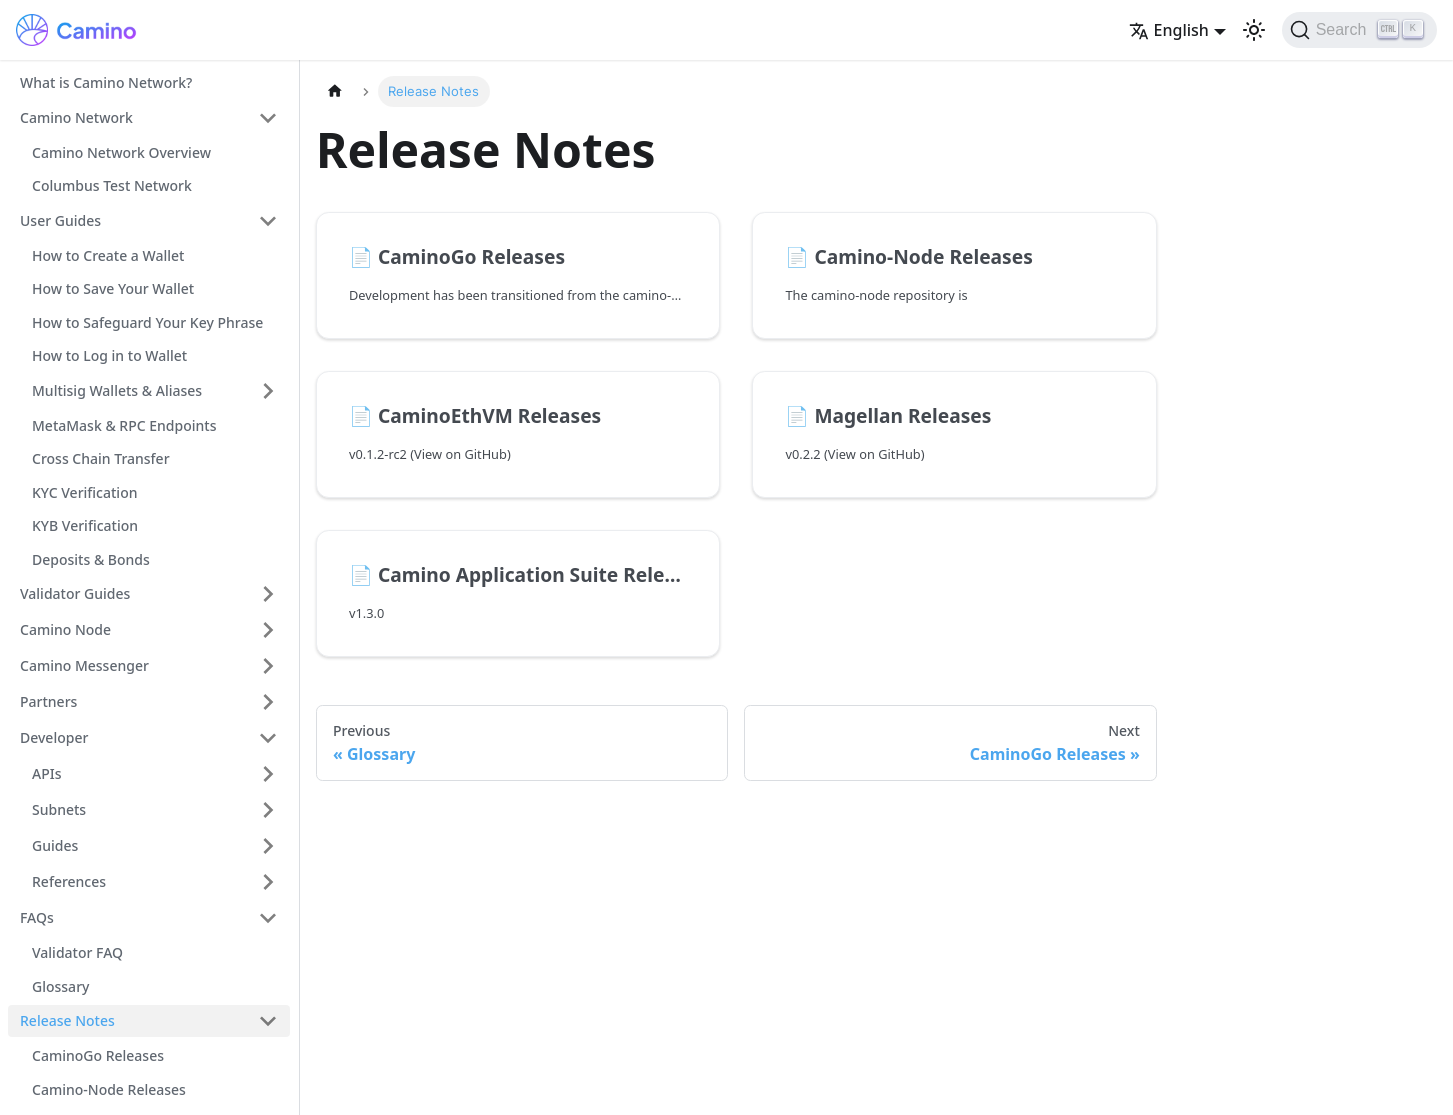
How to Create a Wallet (108, 255)
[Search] (1359, 30)
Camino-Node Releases (109, 1089)
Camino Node (65, 629)
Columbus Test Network (112, 185)
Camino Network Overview (121, 152)
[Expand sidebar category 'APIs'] (268, 774)
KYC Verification (84, 492)
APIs (46, 773)
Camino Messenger (84, 665)
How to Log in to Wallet (109, 355)
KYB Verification (85, 525)
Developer (54, 737)
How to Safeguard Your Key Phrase (147, 322)
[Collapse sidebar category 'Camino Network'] (268, 118)
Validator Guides (75, 593)
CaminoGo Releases (98, 1055)
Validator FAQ (77, 952)
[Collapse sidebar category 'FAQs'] (268, 918)
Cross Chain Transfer (101, 458)
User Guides (60, 220)
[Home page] (335, 91)
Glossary (60, 986)
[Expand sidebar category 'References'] (268, 882)
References (69, 881)
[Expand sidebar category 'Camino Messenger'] (268, 666)
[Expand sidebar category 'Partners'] (268, 702)
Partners (48, 701)
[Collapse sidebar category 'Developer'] (268, 738)
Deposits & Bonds (91, 559)
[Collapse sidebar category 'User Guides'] (268, 221)
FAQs (37, 917)
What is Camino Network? (106, 82)
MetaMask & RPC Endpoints (124, 425)
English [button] (1169, 30)
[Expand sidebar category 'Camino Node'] (268, 630)
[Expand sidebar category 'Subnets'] (268, 810)
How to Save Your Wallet (113, 288)
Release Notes (67, 1020)
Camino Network (76, 117)
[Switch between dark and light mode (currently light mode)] (1254, 30)
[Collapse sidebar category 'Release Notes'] (268, 1021)
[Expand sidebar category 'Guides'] (268, 846)
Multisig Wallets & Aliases (117, 390)
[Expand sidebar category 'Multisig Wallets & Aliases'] (268, 391)
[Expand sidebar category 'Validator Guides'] (268, 594)
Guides (55, 845)
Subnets (59, 809)
